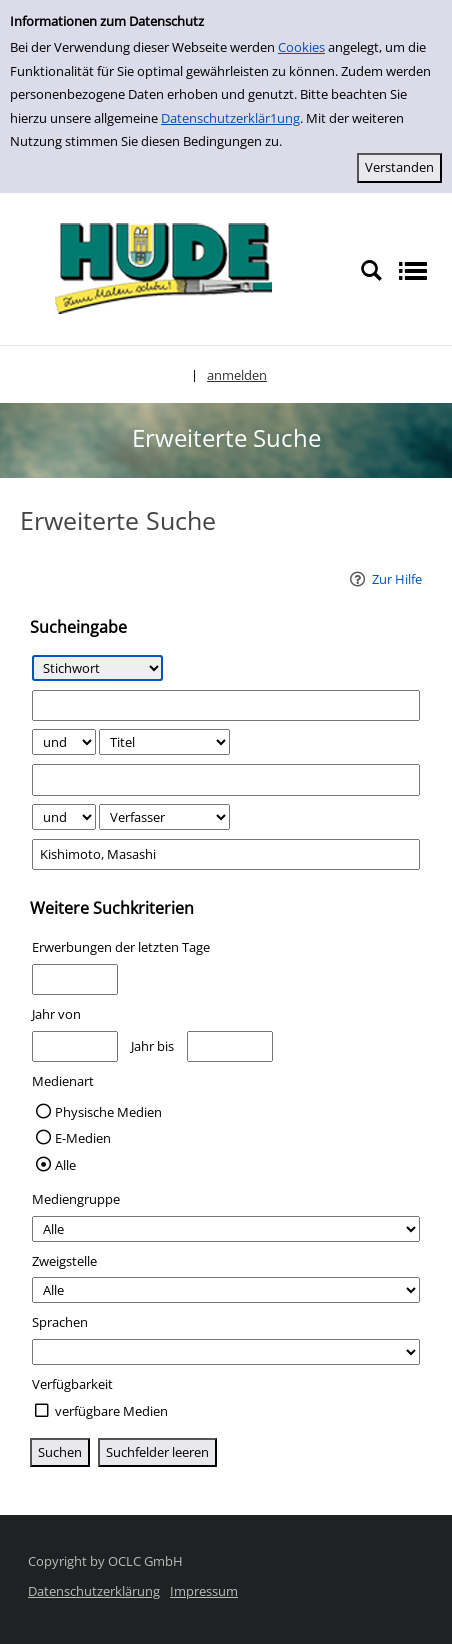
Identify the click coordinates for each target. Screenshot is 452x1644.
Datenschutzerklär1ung (230, 118)
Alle (65, 1165)
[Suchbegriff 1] (226, 705)
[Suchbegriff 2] (226, 779)
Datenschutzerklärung (94, 1591)
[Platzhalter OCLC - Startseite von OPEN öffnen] (156, 270)
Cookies (301, 47)
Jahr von (56, 1014)
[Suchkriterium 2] (164, 742)
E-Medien (83, 1138)
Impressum (204, 1591)
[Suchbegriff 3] (226, 854)
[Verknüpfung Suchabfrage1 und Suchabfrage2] (64, 742)
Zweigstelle (64, 1261)
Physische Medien (108, 1112)
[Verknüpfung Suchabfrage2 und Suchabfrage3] (64, 817)
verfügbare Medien (111, 1411)
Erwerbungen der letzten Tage (121, 947)
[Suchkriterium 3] (164, 817)
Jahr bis (152, 1046)
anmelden (237, 375)
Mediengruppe (76, 1199)
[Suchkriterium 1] (97, 668)
